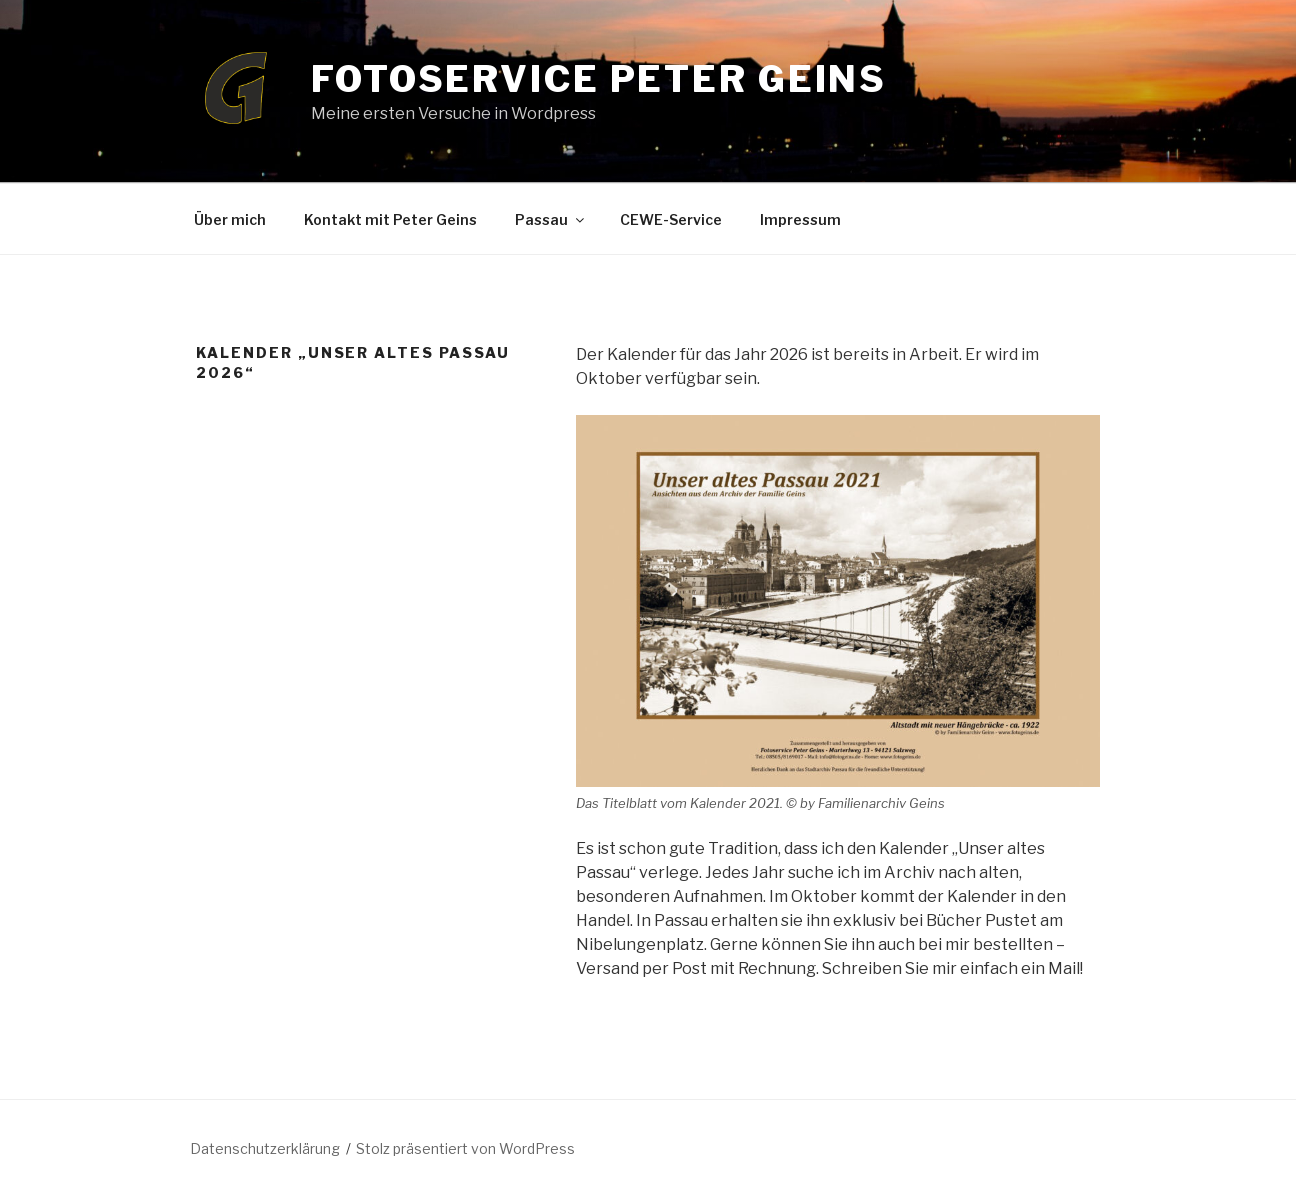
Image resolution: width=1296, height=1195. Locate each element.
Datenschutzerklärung (265, 1148)
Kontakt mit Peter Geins (390, 219)
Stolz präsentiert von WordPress (465, 1148)
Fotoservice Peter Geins (599, 79)
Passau (551, 219)
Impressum (800, 219)
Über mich (230, 219)
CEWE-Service (671, 219)
